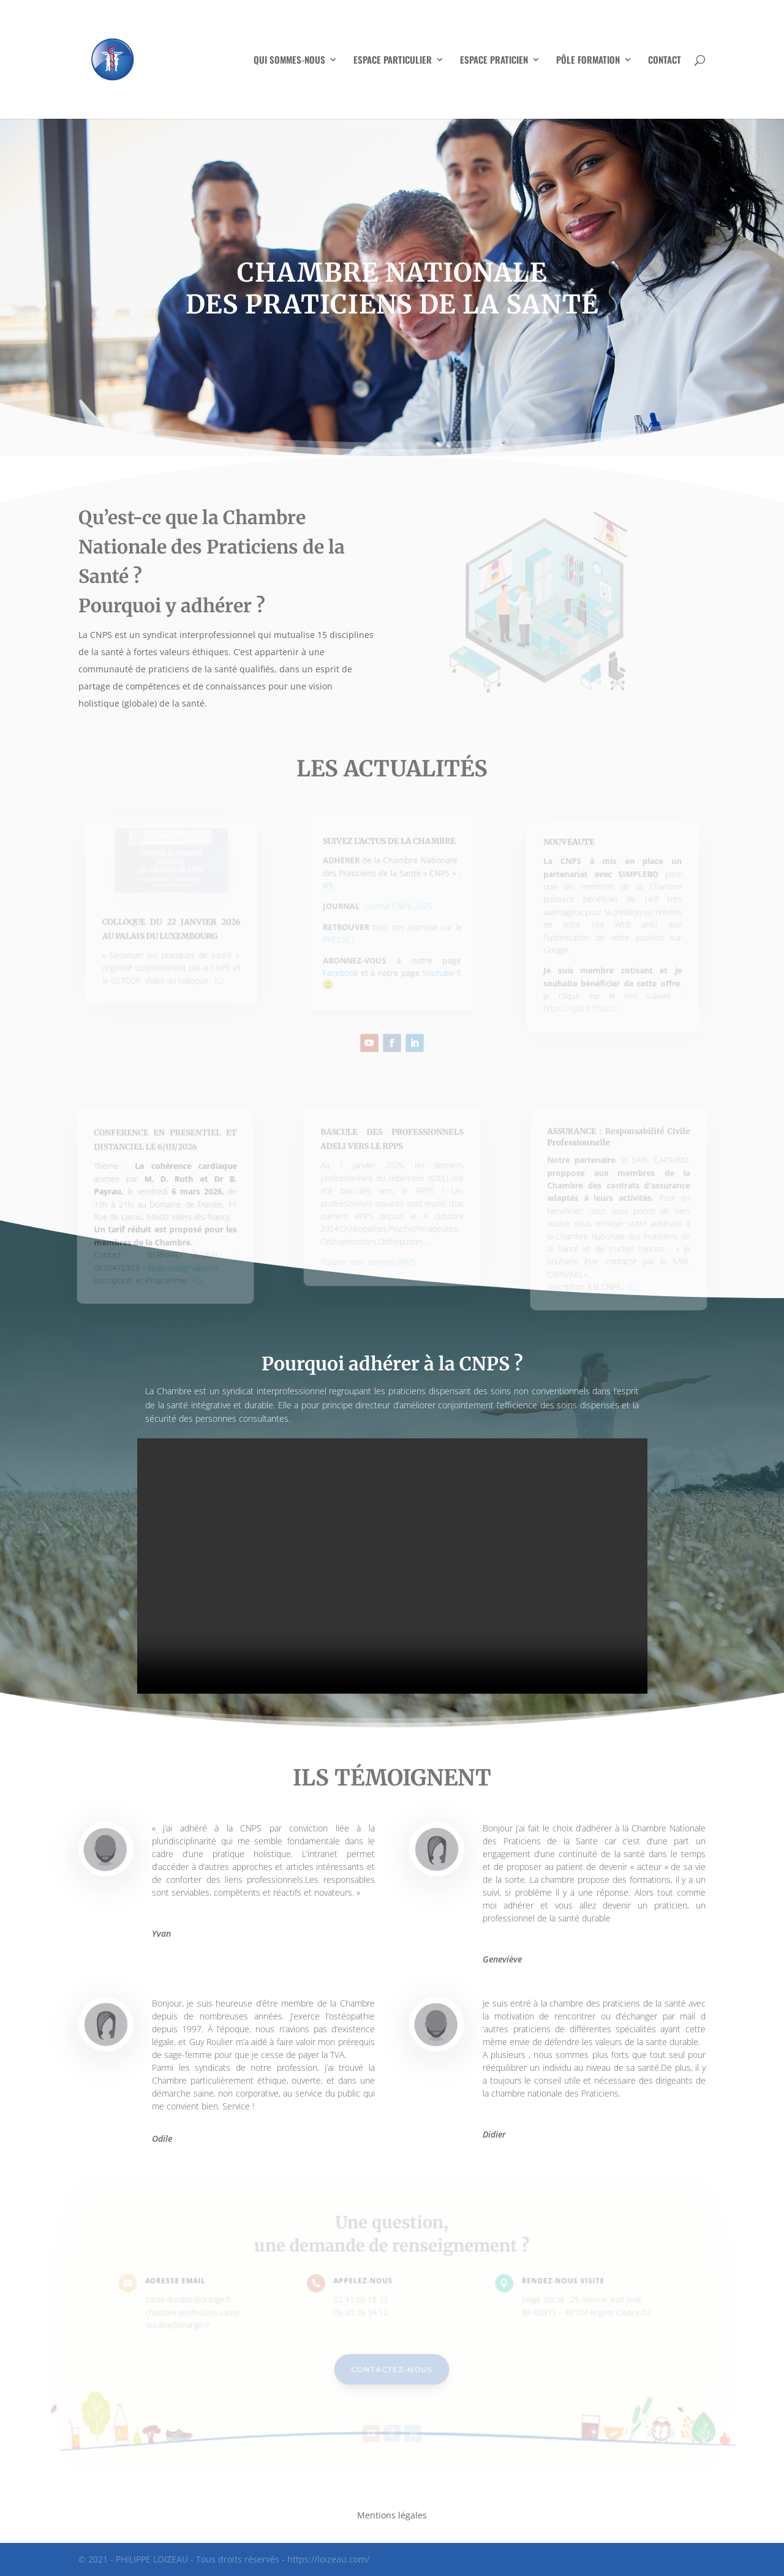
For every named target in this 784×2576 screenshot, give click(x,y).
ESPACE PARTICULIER (392, 60)
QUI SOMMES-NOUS (289, 60)
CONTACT (664, 60)
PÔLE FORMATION (588, 60)
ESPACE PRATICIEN (494, 60)
